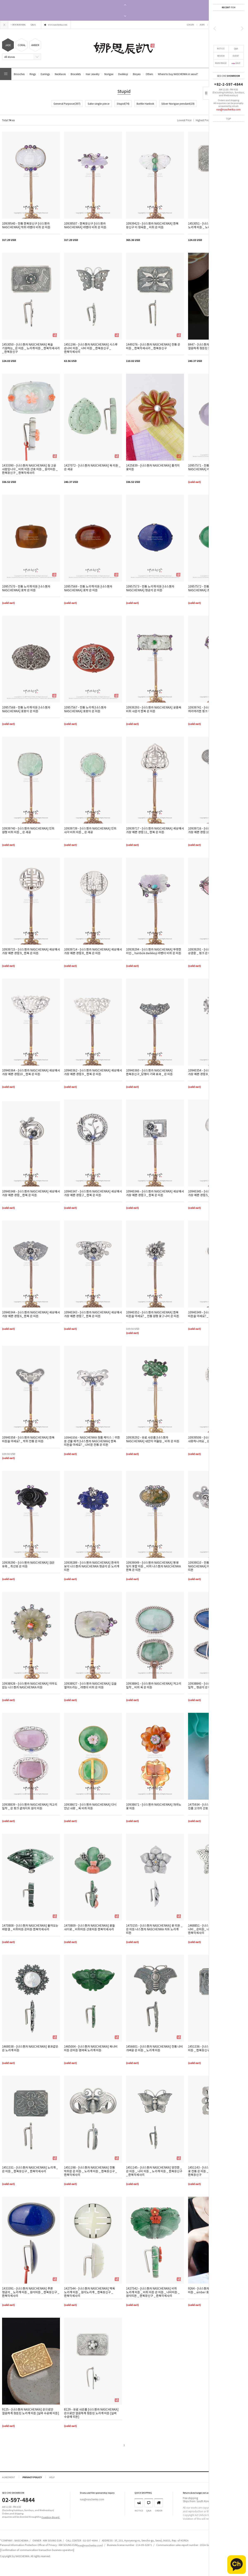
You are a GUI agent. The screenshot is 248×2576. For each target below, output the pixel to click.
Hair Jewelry (92, 74)
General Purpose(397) (67, 103)
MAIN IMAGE (221, 63)
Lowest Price (184, 120)
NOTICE (221, 48)
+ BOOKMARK (18, 24)
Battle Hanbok (145, 103)
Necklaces (60, 74)
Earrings (45, 74)
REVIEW (221, 55)
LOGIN (190, 24)
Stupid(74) (123, 103)
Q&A (236, 48)
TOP (228, 118)
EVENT (236, 55)
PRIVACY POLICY (32, 2477)
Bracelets (76, 74)
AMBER (35, 45)
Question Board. (50, 2517)
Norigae (108, 74)
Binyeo (137, 74)
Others (149, 74)
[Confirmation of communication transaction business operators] (37, 2550)
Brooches (19, 74)
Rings (33, 74)
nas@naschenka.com (228, 109)
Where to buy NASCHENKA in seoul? (178, 74)
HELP (52, 2477)
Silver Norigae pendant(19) (177, 103)
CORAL (22, 45)
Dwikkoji (123, 74)
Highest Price (203, 120)
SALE (236, 63)
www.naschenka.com (57, 24)
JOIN (202, 24)
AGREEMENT (8, 2477)
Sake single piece (99, 103)
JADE (8, 45)
